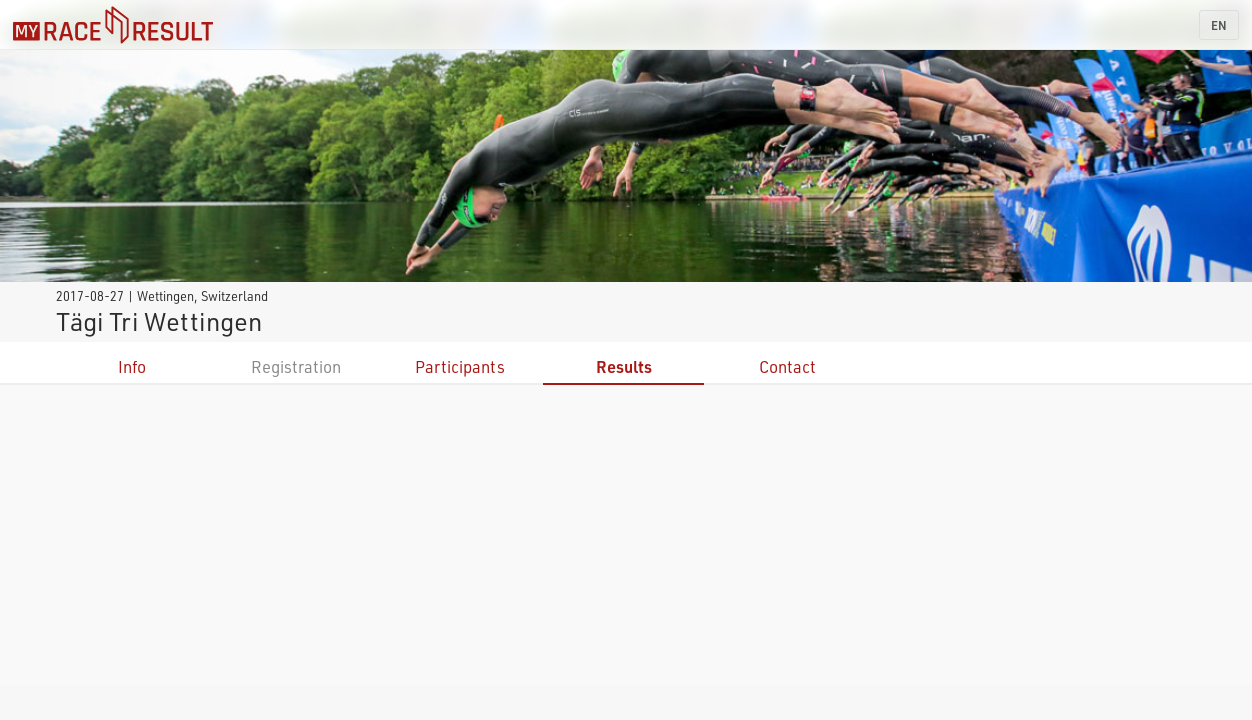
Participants (460, 366)
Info (132, 366)
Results (624, 366)
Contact (787, 366)
